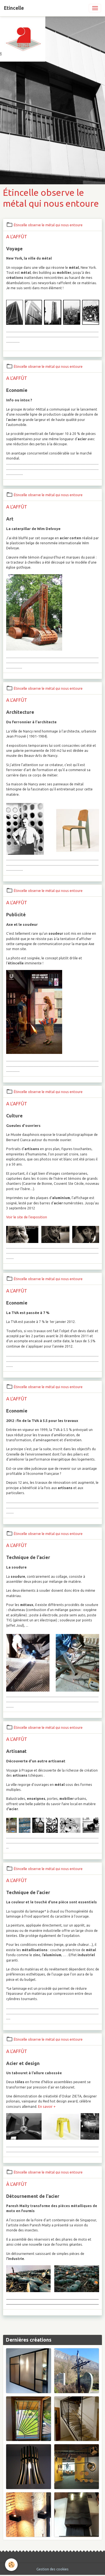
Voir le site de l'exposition (26, 1217)
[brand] (14, 8)
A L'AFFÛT (16, 236)
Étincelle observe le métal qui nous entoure (48, 225)
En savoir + (47, 2106)
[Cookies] (11, 2564)
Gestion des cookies (52, 2569)
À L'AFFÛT (16, 2184)
